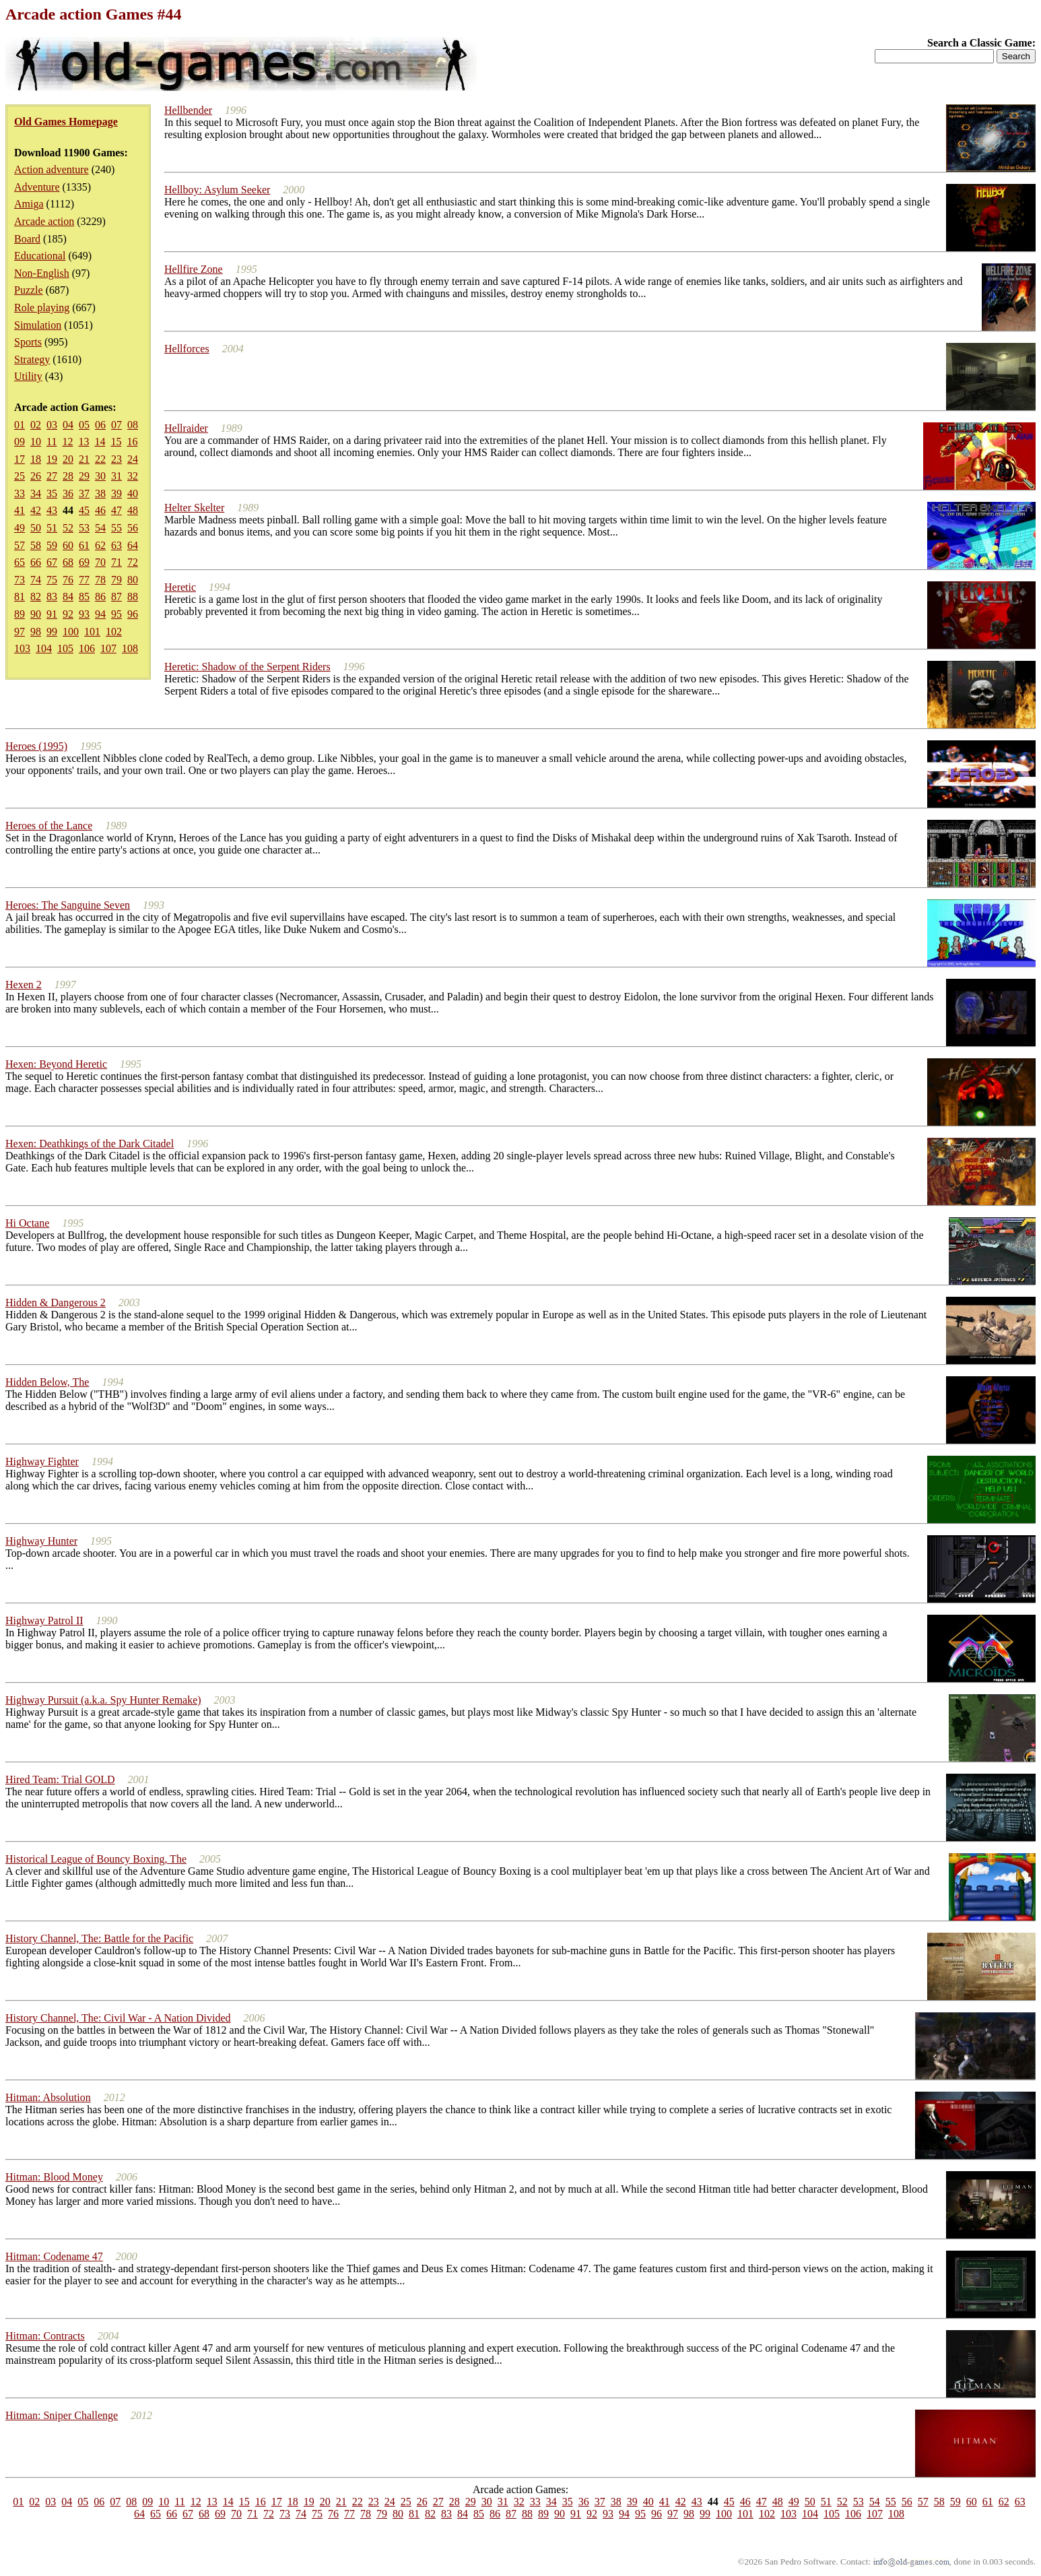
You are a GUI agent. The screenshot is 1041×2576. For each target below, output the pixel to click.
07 (116, 424)
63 (116, 545)
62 (100, 545)
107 (108, 648)
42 (35, 510)
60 (68, 545)
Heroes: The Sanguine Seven (67, 905)
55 (116, 528)
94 (100, 614)
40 (132, 493)
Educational (39, 255)
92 (68, 614)
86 (100, 596)
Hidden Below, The (47, 1382)
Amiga (29, 204)
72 (132, 562)
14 (99, 441)
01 (19, 424)
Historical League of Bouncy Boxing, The (96, 1859)
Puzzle (28, 290)
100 (71, 631)
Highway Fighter (42, 1461)
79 (116, 579)
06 (100, 424)
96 (132, 614)
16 (132, 441)
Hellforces (186, 348)
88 (132, 596)
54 (100, 528)
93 (84, 614)
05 (84, 424)
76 (68, 579)
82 (35, 596)
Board (27, 239)
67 (51, 562)
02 (35, 424)
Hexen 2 (23, 984)
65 (19, 562)
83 (51, 596)
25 (19, 476)
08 (132, 424)
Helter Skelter (194, 507)
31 (116, 476)
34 (35, 493)
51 (51, 528)
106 (87, 648)
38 (100, 493)
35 (51, 493)
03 (51, 424)
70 (100, 562)
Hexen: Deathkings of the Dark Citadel (89, 1143)
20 (68, 459)
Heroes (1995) (36, 746)
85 (84, 596)
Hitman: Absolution (48, 2097)
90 (35, 614)
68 (68, 562)
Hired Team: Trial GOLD (60, 1779)
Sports (28, 342)
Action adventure (51, 169)
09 (19, 441)
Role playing (41, 307)
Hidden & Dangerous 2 (55, 1302)
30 (100, 476)
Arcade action (44, 221)
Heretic (180, 587)
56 (132, 528)
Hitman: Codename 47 (54, 2256)
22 (100, 459)
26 (35, 476)
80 (132, 579)
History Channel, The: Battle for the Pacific (99, 1938)
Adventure (37, 187)
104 (44, 648)
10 (35, 441)
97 (19, 631)
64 (132, 545)
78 (100, 579)
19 (51, 459)
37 (84, 493)
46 (100, 510)
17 (19, 459)
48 (132, 510)
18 (35, 459)
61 (84, 545)
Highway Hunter (41, 1541)
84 (68, 596)
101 (92, 631)
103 (22, 648)
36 (68, 493)
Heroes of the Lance (48, 825)
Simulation (37, 325)
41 (19, 510)
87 (116, 596)
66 (35, 562)
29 (84, 476)
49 (19, 528)
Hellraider (186, 428)
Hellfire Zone (193, 269)
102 (114, 631)
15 (115, 441)
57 (19, 545)
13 (83, 441)
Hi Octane (27, 1223)
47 (116, 510)
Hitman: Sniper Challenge (61, 2415)
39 (116, 493)
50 (35, 528)
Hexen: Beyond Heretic (56, 1064)
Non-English (41, 273)
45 (84, 510)
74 (35, 579)
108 (130, 648)
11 (51, 441)
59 (51, 545)
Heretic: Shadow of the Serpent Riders (247, 666)
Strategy (32, 359)
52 (68, 528)
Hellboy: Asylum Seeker (217, 189)
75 (51, 579)
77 (84, 579)
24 (132, 459)
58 (35, 545)
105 (65, 648)
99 (51, 631)
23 (116, 459)
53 (84, 528)
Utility (28, 376)
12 (67, 441)
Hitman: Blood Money (54, 2177)
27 (51, 476)
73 (19, 579)
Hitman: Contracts (45, 2336)
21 (84, 459)
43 (51, 510)
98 (35, 631)
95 (116, 614)
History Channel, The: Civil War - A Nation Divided (118, 2018)
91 (51, 614)
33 (19, 493)
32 (132, 476)
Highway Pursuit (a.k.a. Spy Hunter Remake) (103, 1700)
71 (116, 562)
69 (84, 562)
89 (19, 614)
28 (68, 476)
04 (68, 424)
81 (19, 596)
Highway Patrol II (44, 1620)
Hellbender (188, 110)
